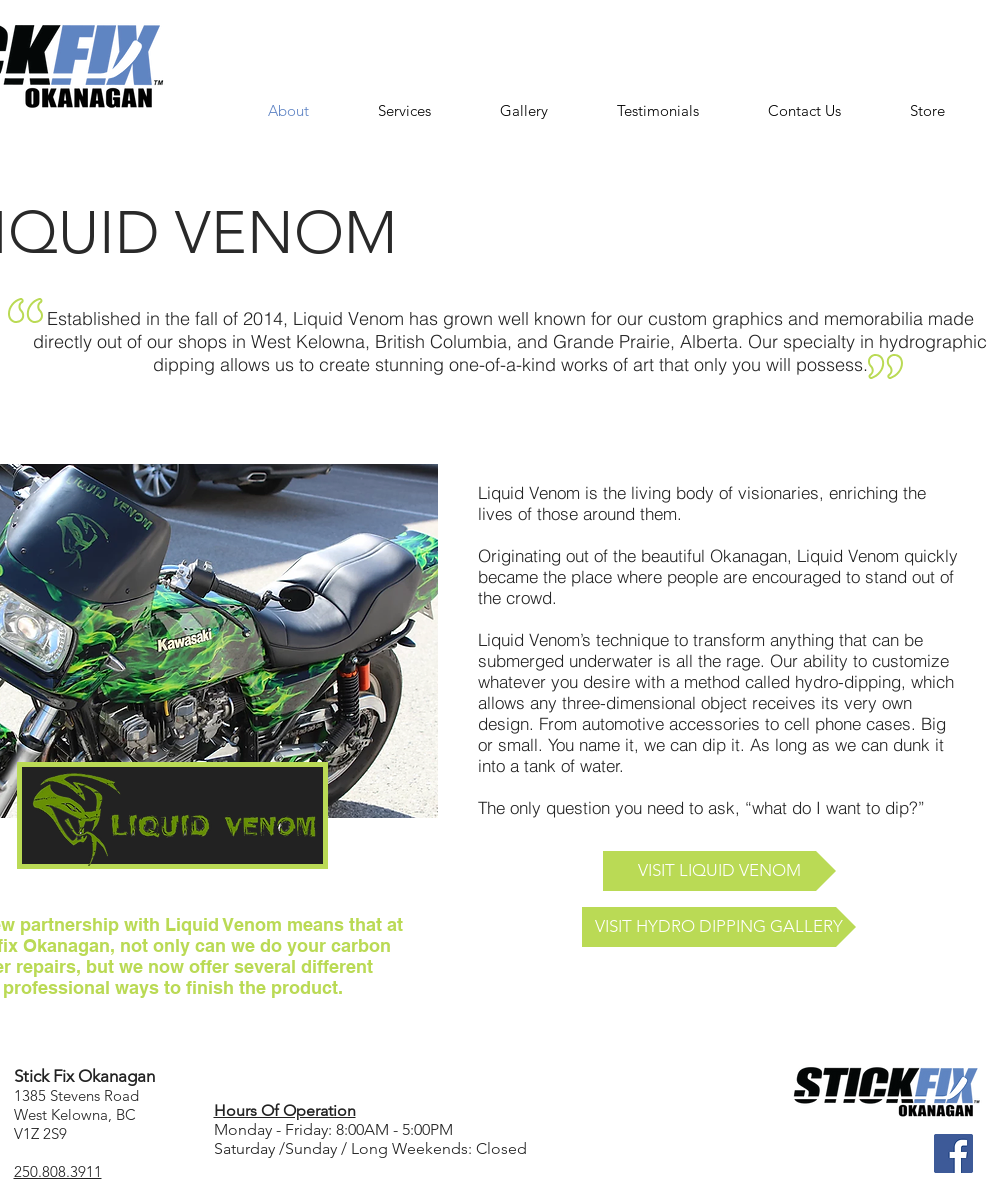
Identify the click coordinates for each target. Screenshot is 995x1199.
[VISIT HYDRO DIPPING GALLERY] (719, 927)
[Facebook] (953, 1153)
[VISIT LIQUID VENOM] (719, 871)
